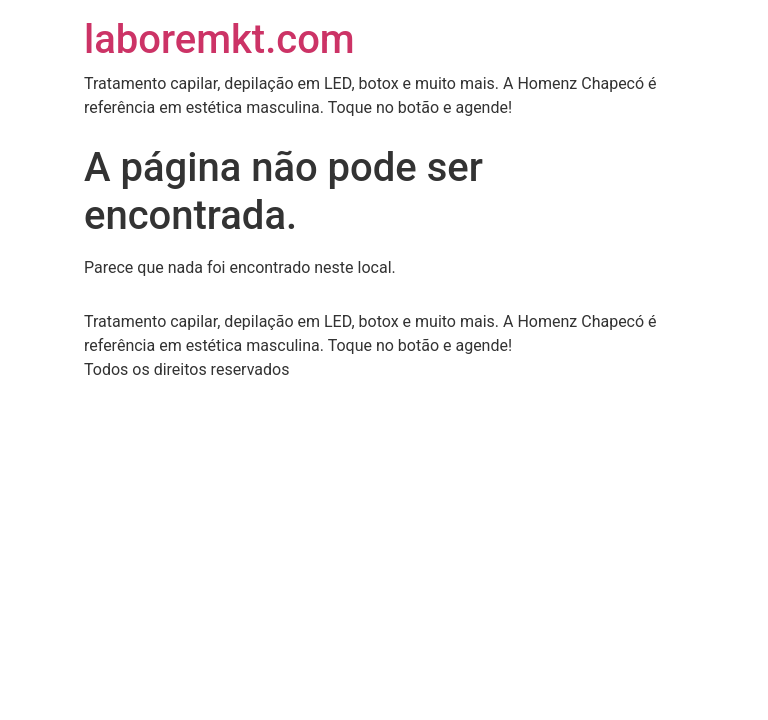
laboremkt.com (219, 39)
